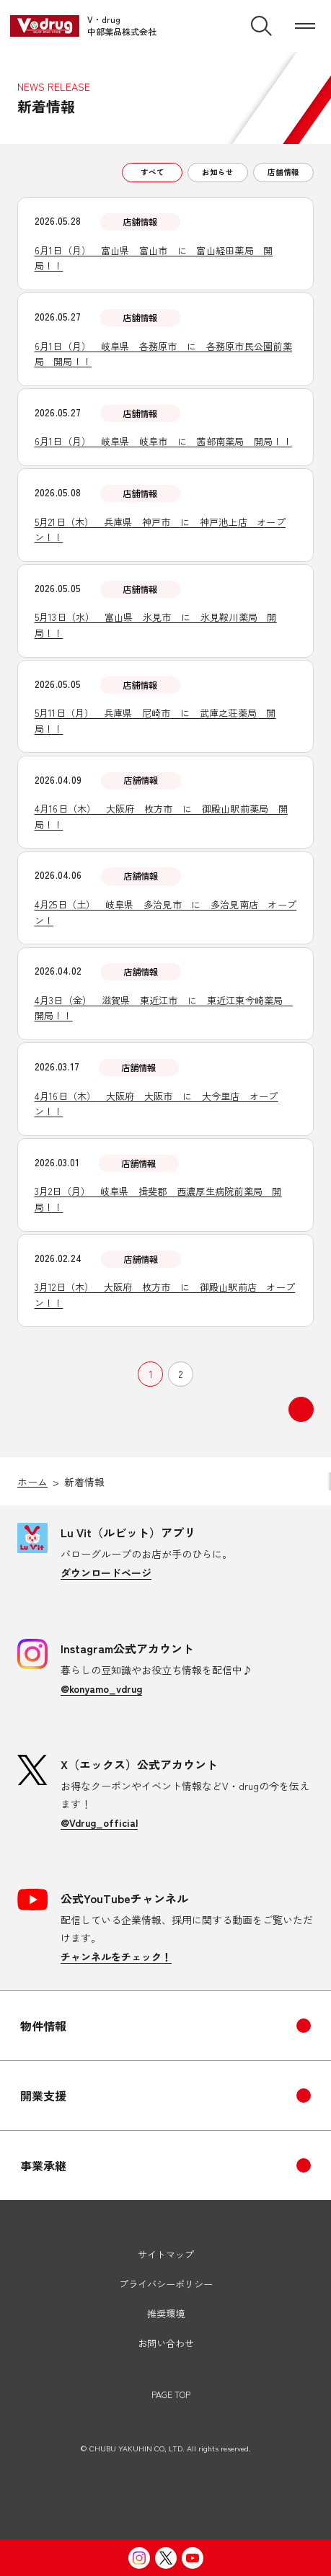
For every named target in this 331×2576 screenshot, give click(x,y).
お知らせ (218, 171)
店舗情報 (283, 171)
